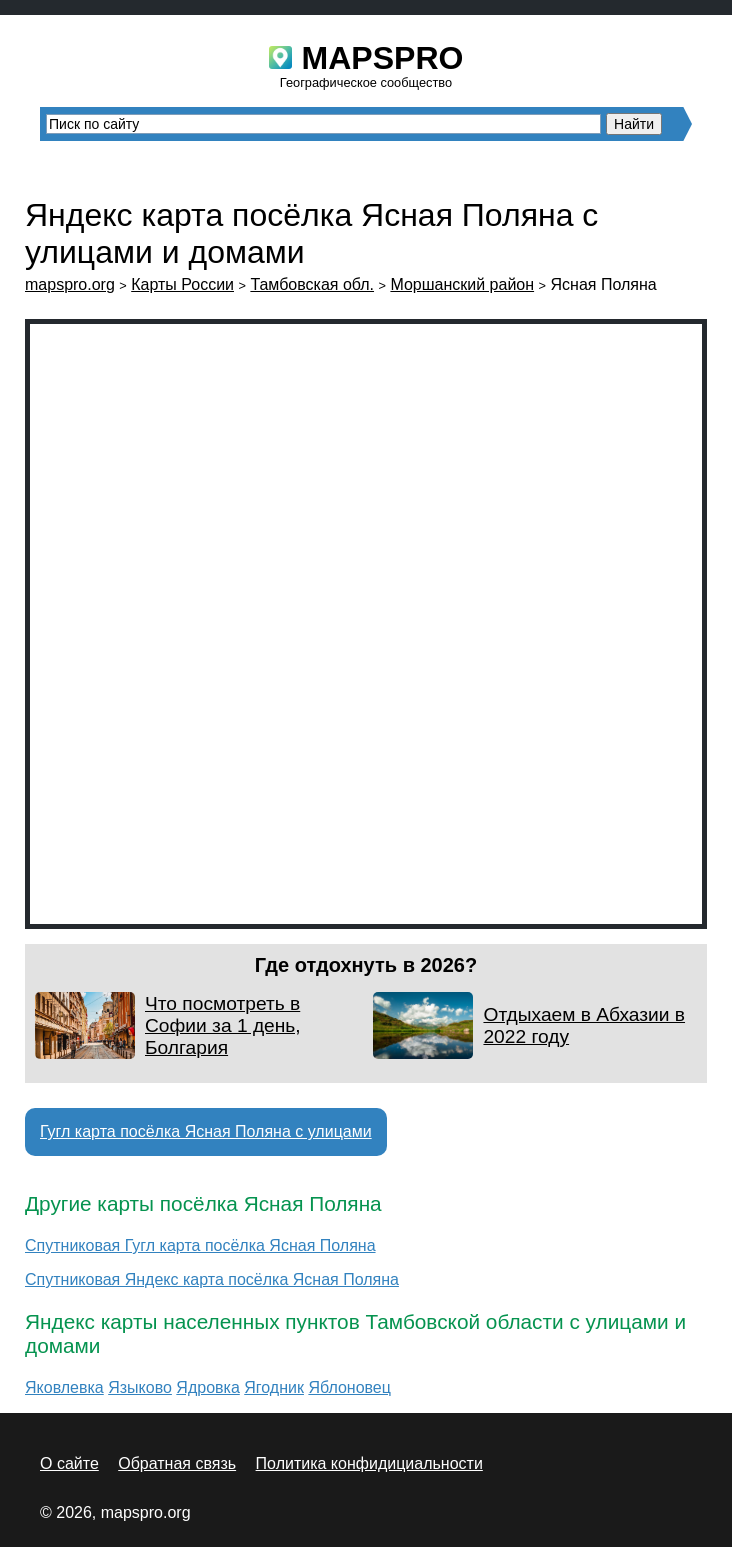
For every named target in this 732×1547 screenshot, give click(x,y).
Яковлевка (64, 1387)
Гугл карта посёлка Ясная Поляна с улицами (206, 1131)
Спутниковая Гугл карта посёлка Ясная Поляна (200, 1245)
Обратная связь (177, 1463)
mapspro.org (70, 284)
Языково (140, 1387)
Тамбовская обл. (312, 284)
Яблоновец (349, 1387)
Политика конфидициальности (369, 1463)
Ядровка (207, 1387)
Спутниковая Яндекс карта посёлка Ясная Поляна (212, 1279)
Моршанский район (462, 284)
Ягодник (274, 1387)
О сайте (69, 1463)
